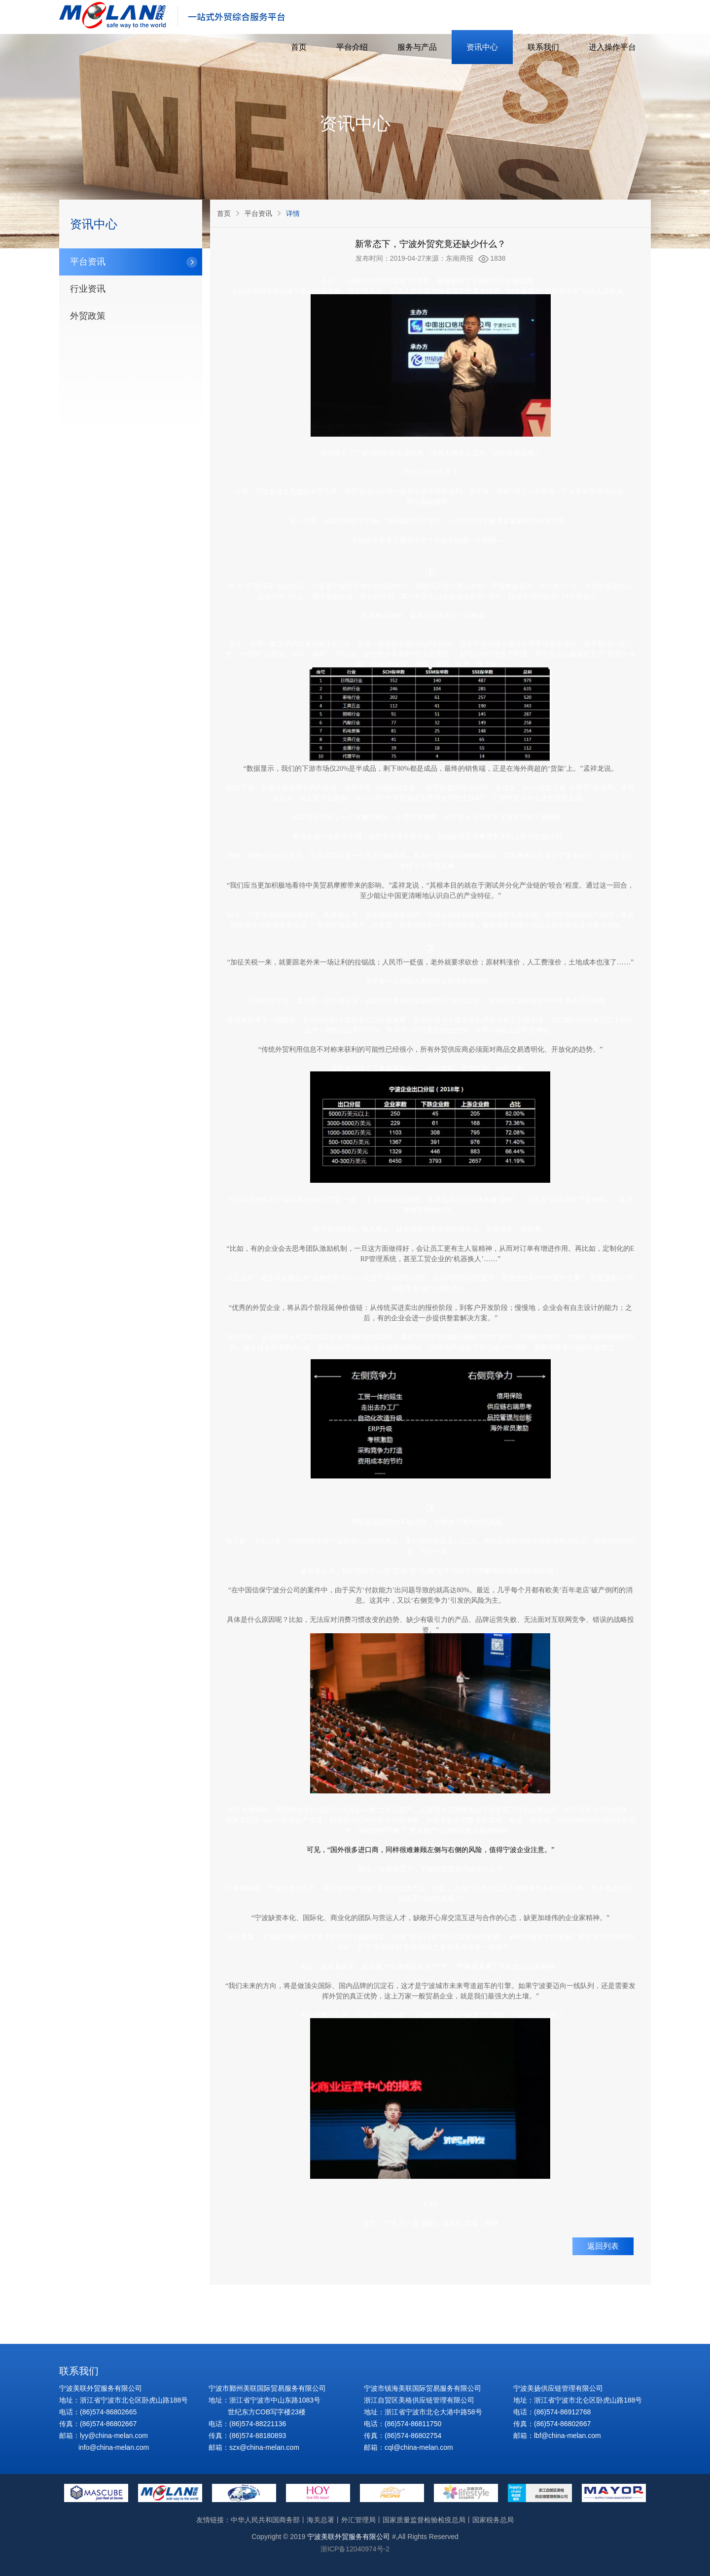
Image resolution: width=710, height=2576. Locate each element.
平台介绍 (352, 47)
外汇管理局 (358, 2520)
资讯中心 (482, 47)
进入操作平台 (612, 47)
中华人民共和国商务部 (265, 2520)
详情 (293, 213)
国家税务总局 (493, 2520)
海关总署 (320, 2520)
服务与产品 (417, 47)
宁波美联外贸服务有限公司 (348, 2537)
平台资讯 (258, 213)
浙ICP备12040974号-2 (355, 2549)
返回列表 (603, 2246)
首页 (299, 47)
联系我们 (543, 47)
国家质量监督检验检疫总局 (424, 2520)
